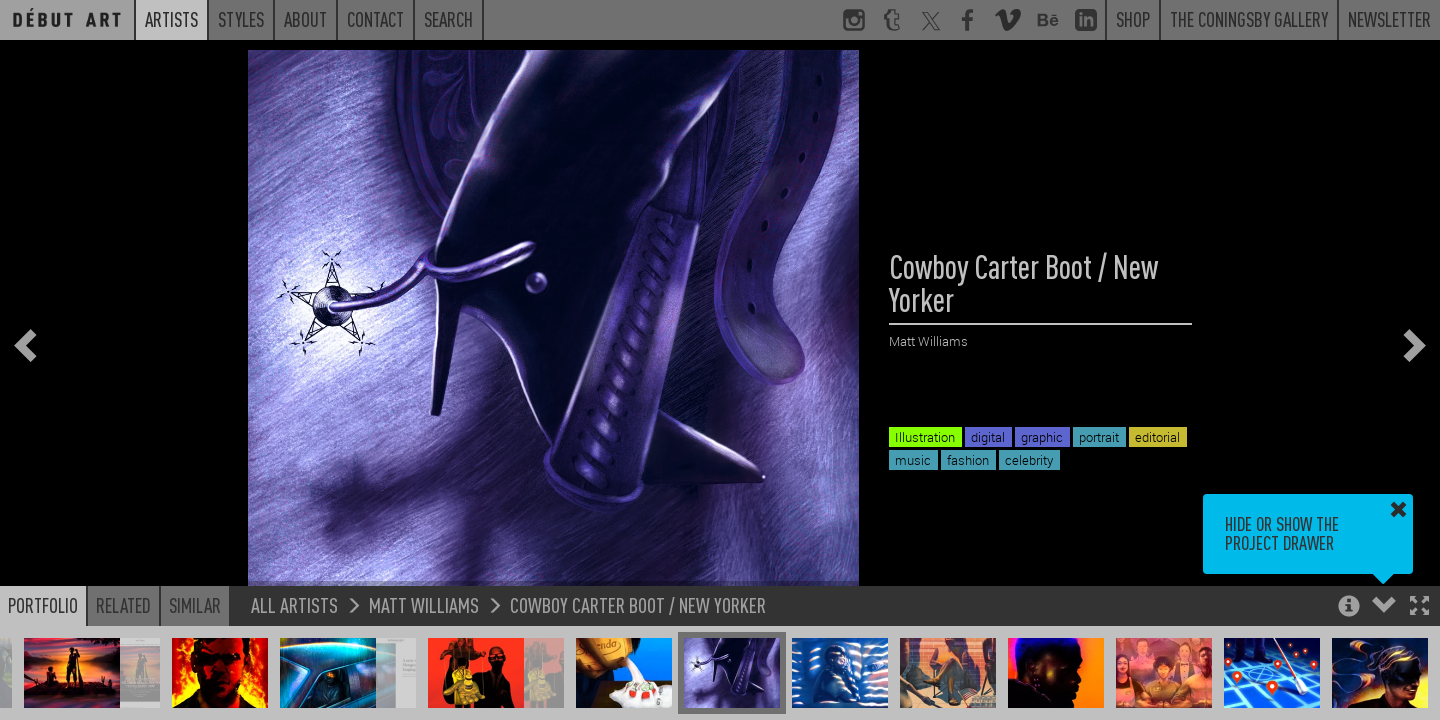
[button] (1419, 607)
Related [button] (123, 605)
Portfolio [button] (43, 605)
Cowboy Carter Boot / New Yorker (638, 604)
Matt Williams (424, 604)
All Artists (294, 604)
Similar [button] (195, 605)
